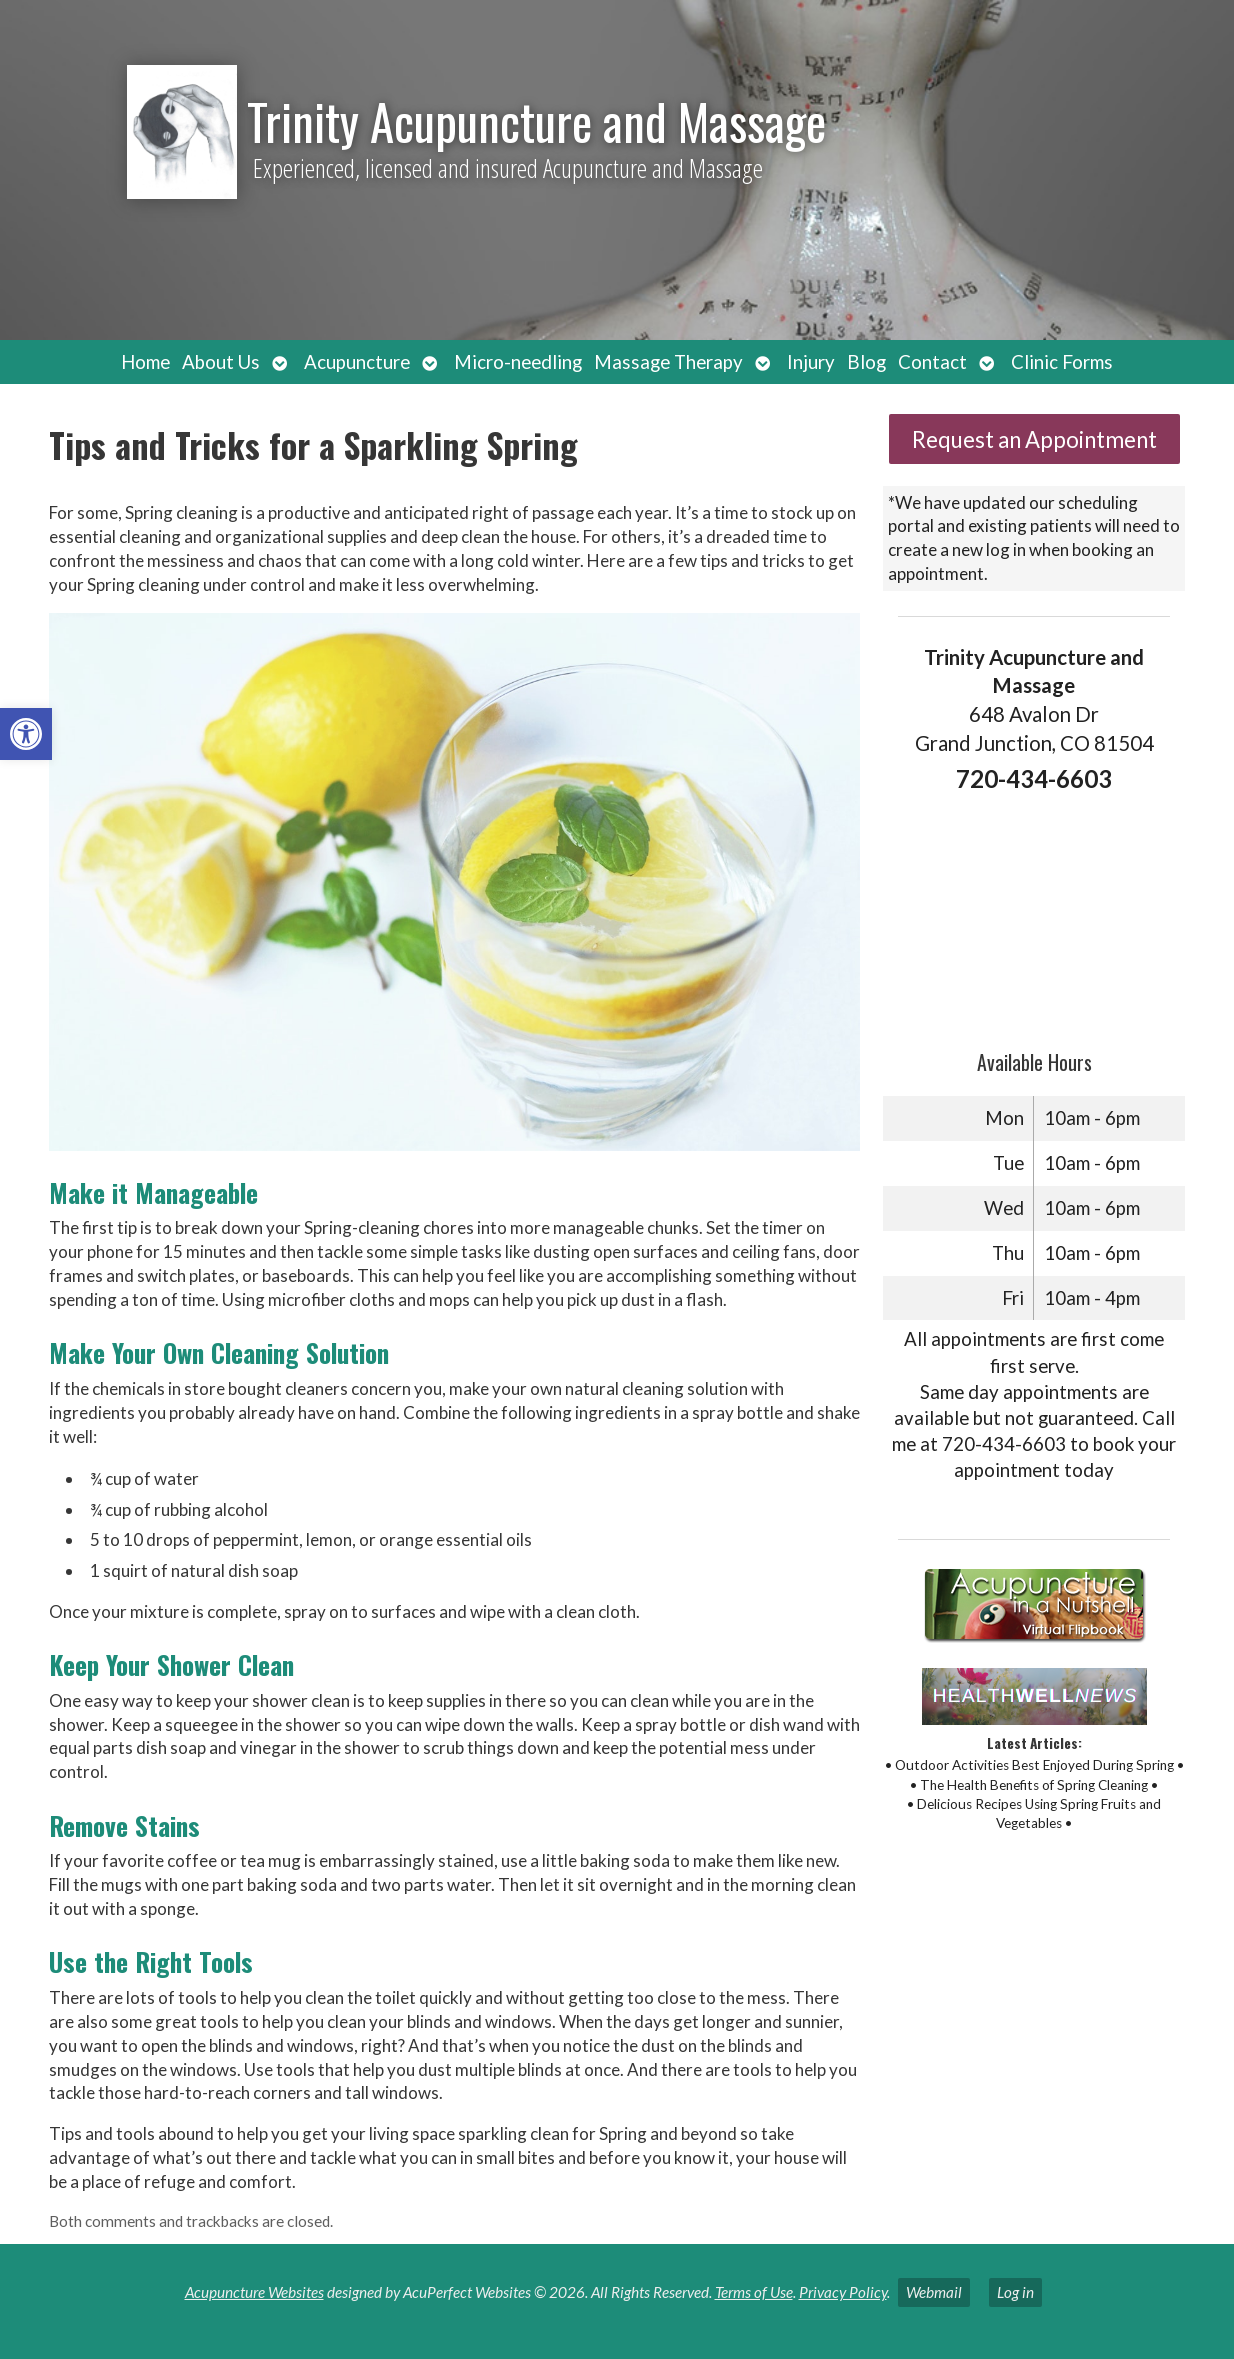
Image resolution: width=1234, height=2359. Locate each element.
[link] (26, 734)
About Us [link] (221, 362)
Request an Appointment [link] (1034, 439)
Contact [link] (932, 362)
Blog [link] (866, 362)
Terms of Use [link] (754, 2292)
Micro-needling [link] (518, 362)
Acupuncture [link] (357, 362)
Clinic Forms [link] (1062, 362)
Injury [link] (811, 362)
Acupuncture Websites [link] (254, 2292)
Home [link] (145, 362)
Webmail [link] (934, 2292)
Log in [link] (1015, 2292)
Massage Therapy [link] (668, 362)
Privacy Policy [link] (843, 2292)
